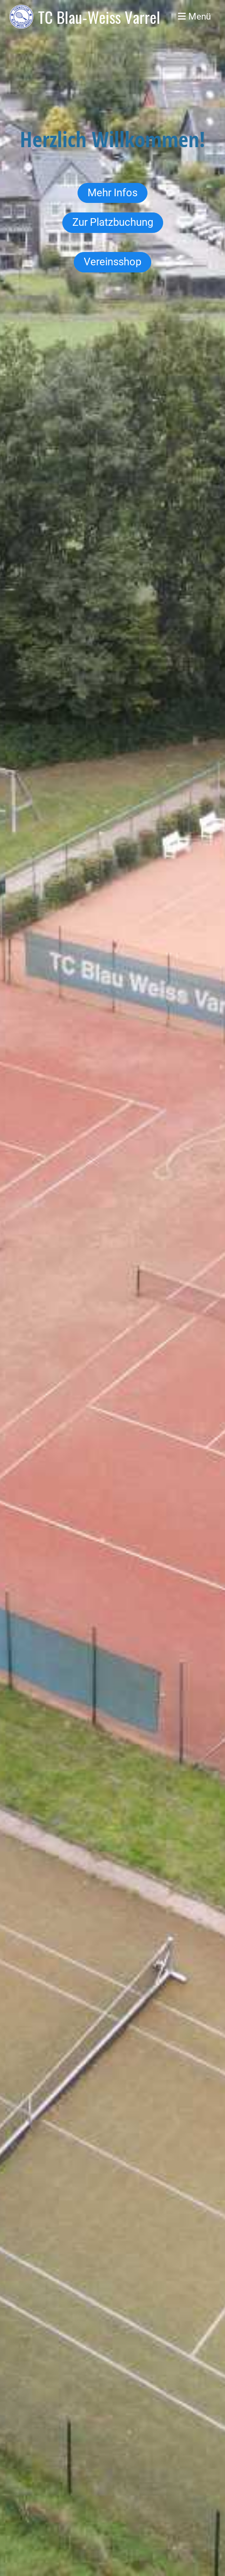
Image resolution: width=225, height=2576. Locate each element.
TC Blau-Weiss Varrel (99, 17)
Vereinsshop (112, 262)
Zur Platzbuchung (112, 222)
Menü (194, 16)
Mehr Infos (112, 193)
